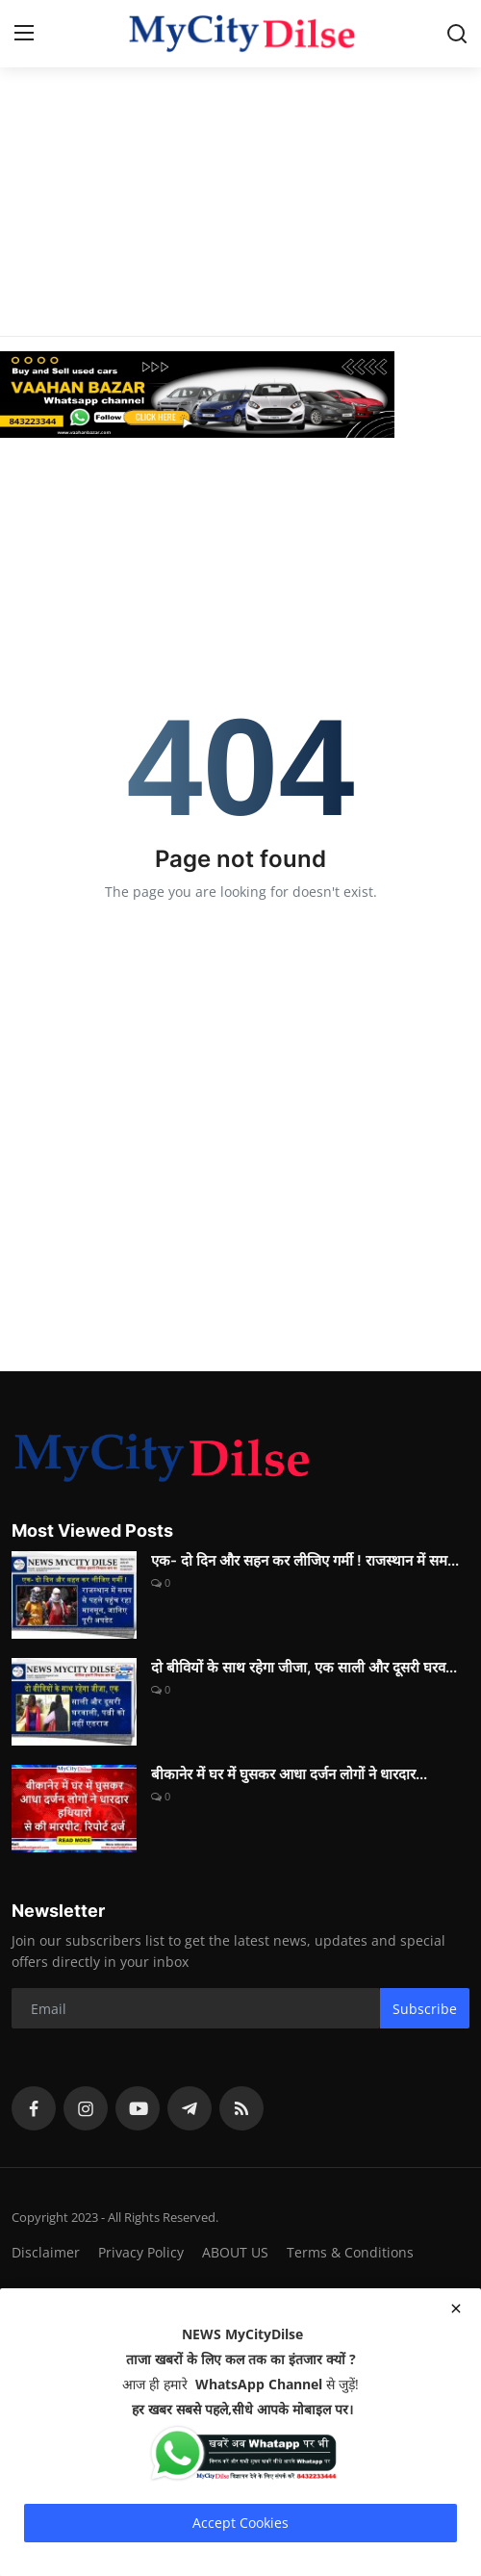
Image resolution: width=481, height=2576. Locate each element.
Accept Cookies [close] (240, 2522)
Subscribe (424, 2009)
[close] (456, 2308)
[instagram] (85, 2108)
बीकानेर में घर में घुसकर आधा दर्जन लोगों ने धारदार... (289, 1774)
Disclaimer (46, 2252)
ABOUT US (235, 2252)
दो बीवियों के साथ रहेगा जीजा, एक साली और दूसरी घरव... (304, 1667)
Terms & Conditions (350, 2252)
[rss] (241, 2108)
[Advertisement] (240, 134)
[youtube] (137, 2108)
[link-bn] (240, 394)
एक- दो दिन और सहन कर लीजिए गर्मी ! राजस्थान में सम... (305, 1560)
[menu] (24, 34)
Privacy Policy (141, 2252)
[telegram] (189, 2108)
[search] (457, 34)
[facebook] (34, 2108)
